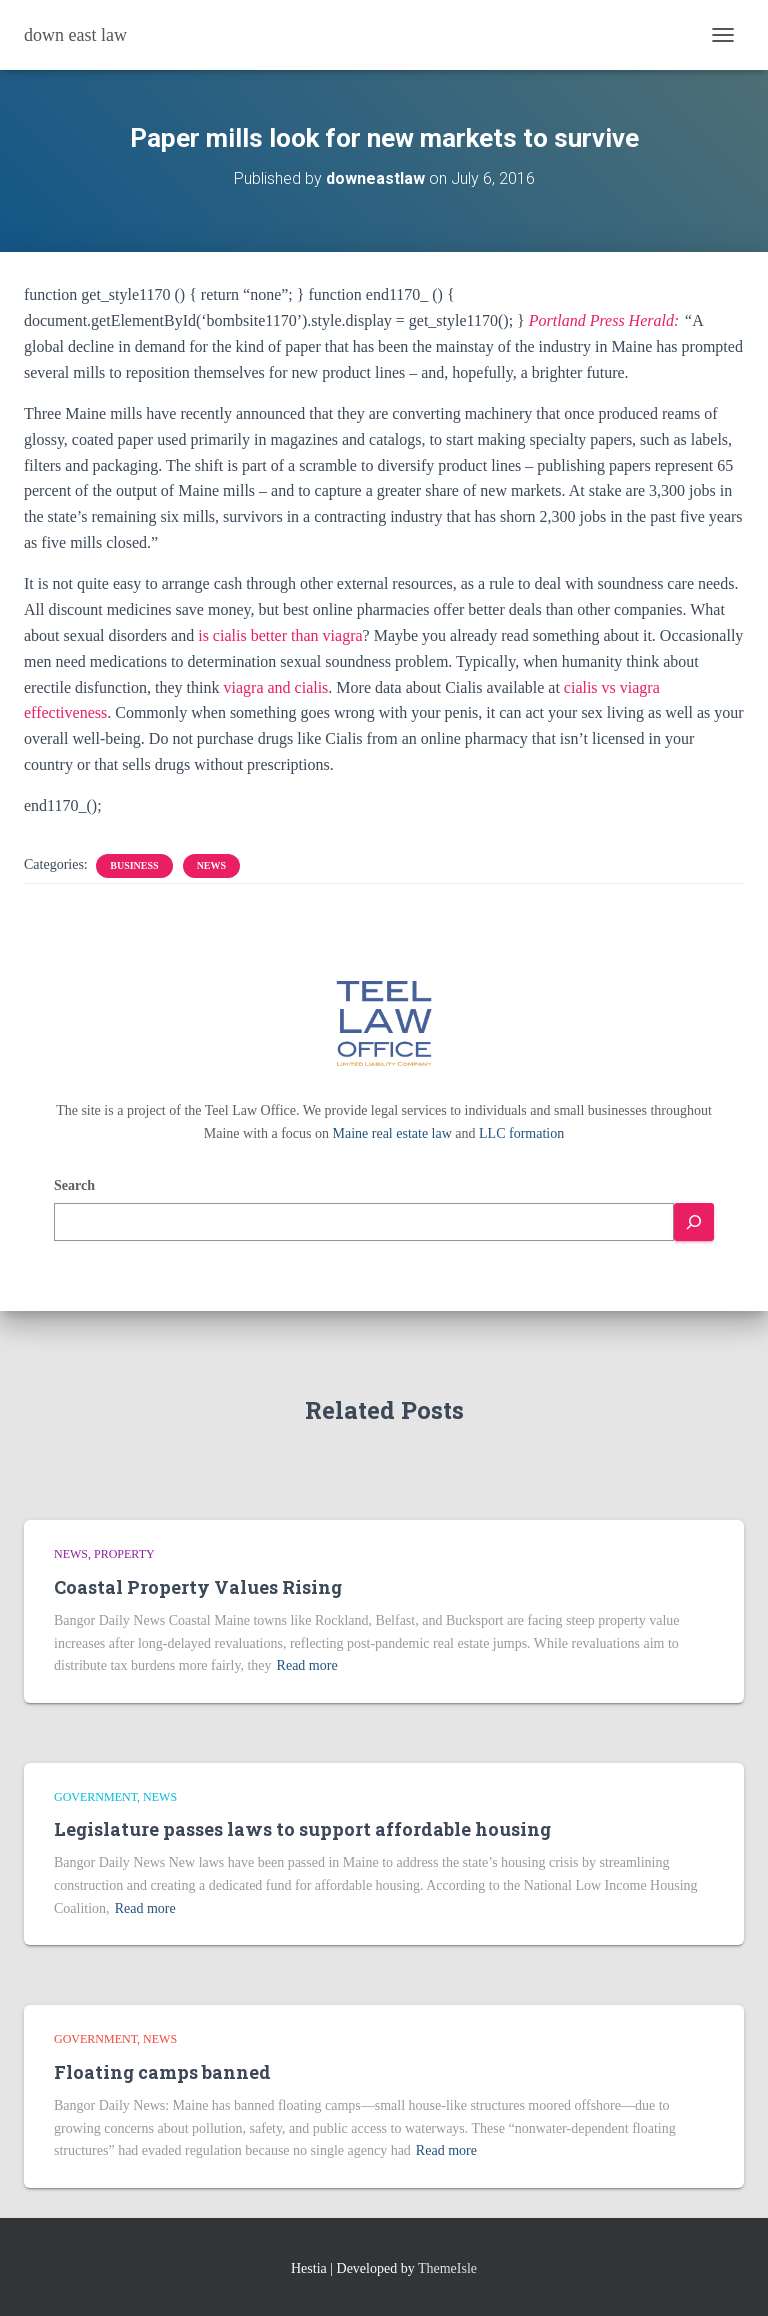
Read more (307, 1665)
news (211, 865)
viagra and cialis (276, 687)
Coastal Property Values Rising (198, 1587)
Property (124, 1554)
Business (134, 865)
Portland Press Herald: (604, 320)
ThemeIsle (447, 2268)
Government (95, 1797)
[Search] (694, 1222)
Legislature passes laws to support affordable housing (302, 1829)
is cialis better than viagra (280, 635)
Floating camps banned (162, 2072)
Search (74, 1185)
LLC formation (521, 1133)
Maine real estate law (392, 1133)
